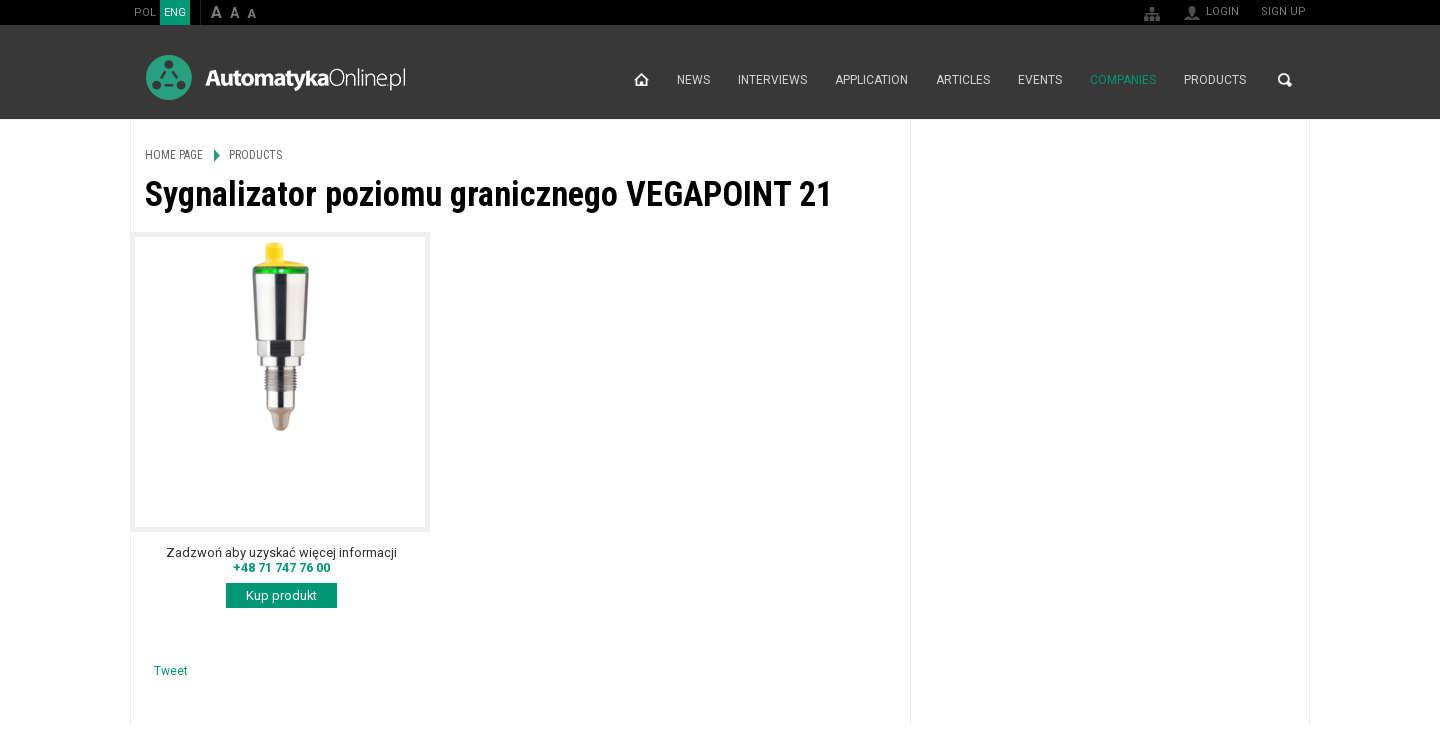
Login (1222, 11)
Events (1040, 80)
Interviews (772, 80)
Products (1215, 80)
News (693, 80)
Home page (641, 80)
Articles (963, 80)
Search (1285, 80)
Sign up (1283, 11)
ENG (175, 12)
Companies (1123, 80)
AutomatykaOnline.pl (275, 77)
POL (145, 12)
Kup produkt (281, 595)
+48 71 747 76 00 (281, 567)
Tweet (171, 671)
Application (871, 80)
